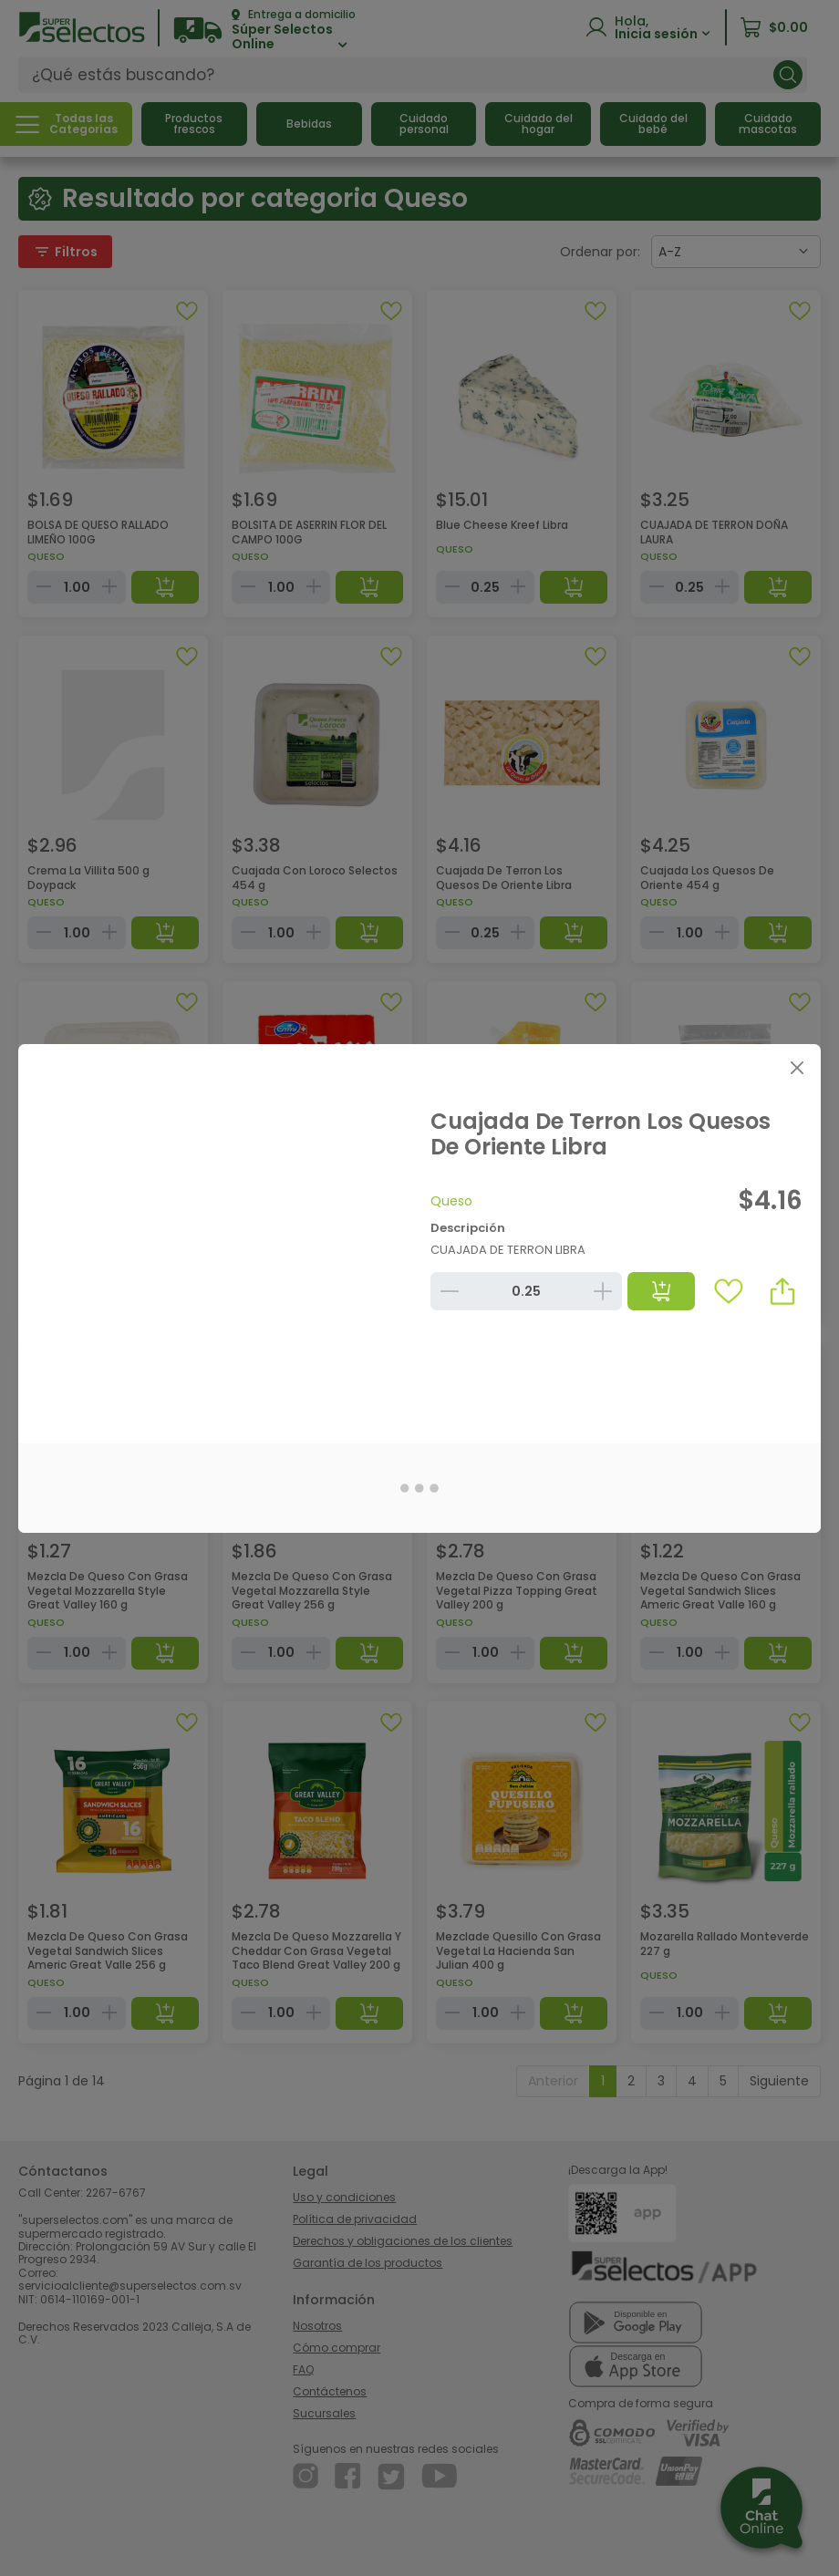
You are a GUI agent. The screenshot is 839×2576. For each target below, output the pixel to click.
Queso (451, 1201)
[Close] (796, 1068)
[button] (782, 1291)
